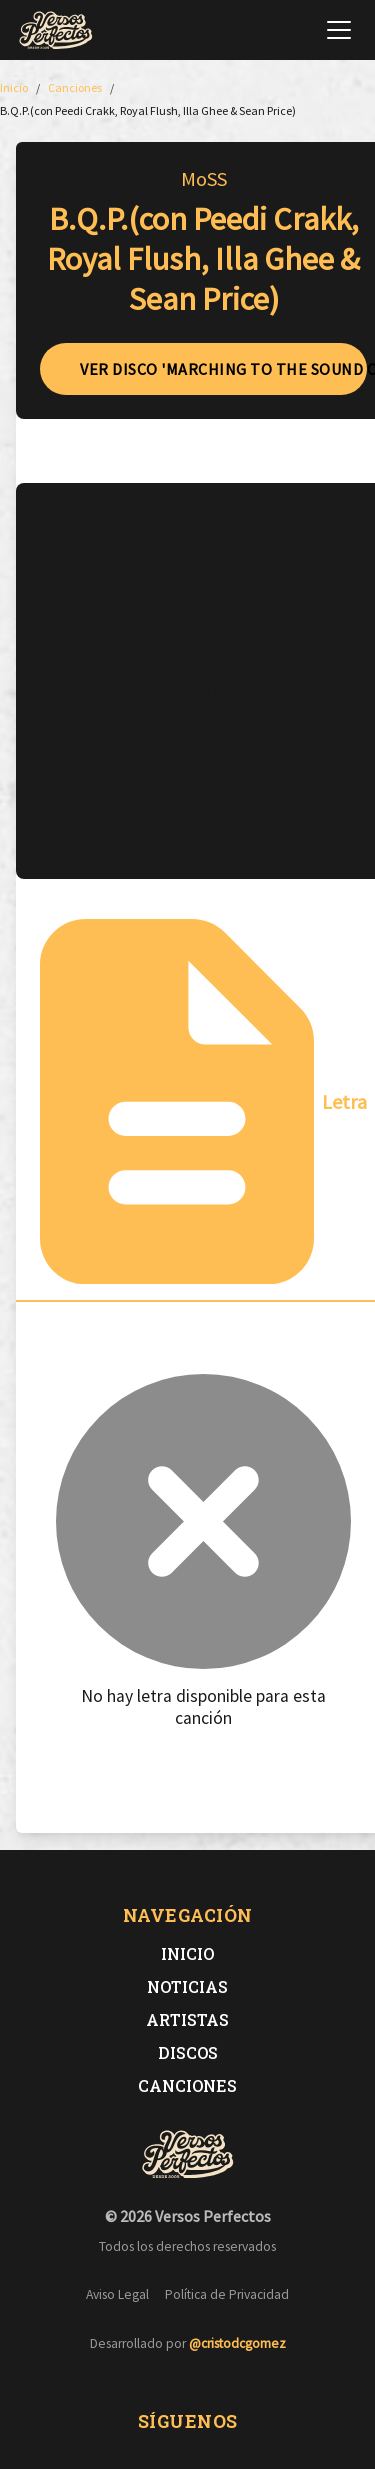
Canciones (187, 2085)
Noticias (187, 1986)
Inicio (187, 1953)
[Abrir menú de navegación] (339, 30)
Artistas (187, 2019)
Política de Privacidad (227, 2294)
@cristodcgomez (237, 2343)
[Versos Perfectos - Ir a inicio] (56, 30)
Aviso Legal (117, 2294)
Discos (188, 2052)
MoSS (204, 178)
